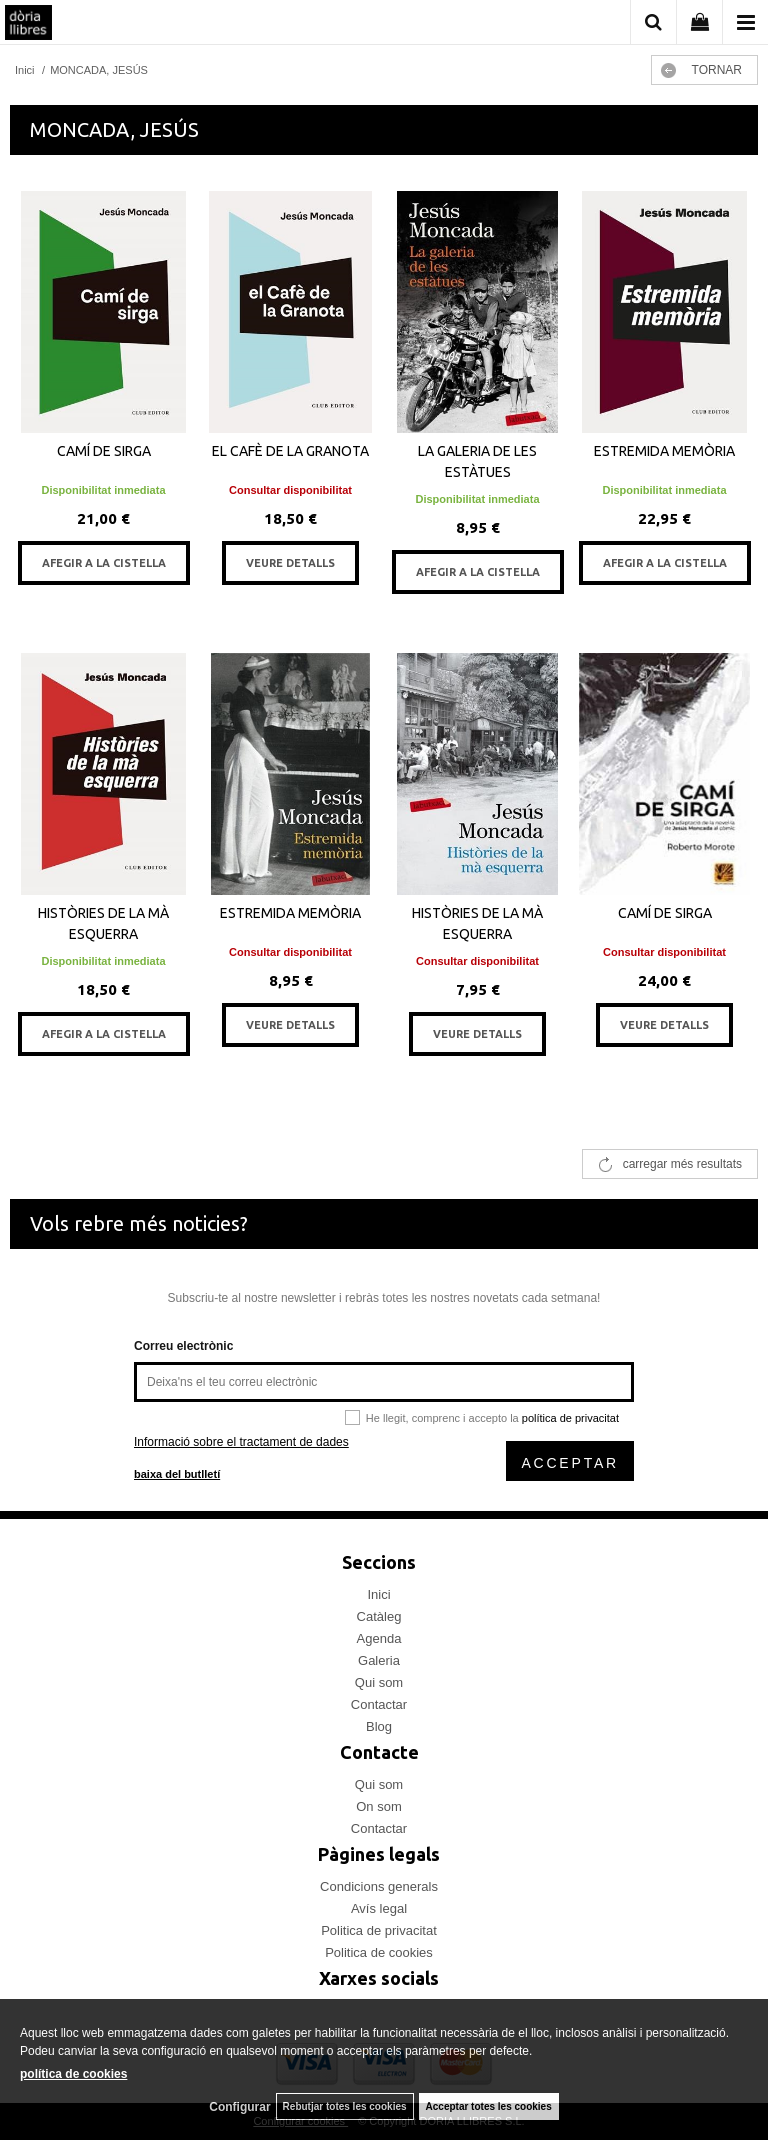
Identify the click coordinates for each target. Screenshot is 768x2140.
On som (379, 1806)
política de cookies (73, 2074)
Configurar (239, 2107)
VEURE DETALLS (290, 563)
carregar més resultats (682, 1164)
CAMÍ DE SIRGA (104, 451)
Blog (379, 1726)
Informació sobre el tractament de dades (241, 1442)
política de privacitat (570, 1418)
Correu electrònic (183, 1346)
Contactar (379, 1704)
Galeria (379, 1660)
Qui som (379, 1682)
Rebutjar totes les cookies (345, 2106)
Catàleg (379, 1616)
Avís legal (379, 1908)
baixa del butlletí (177, 1474)
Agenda (379, 1638)
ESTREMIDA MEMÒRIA (664, 451)
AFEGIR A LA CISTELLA (104, 563)
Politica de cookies (379, 1952)
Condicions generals (379, 1886)
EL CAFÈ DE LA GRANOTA (290, 451)
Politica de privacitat (379, 1930)
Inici (378, 1594)
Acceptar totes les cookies (489, 2106)
